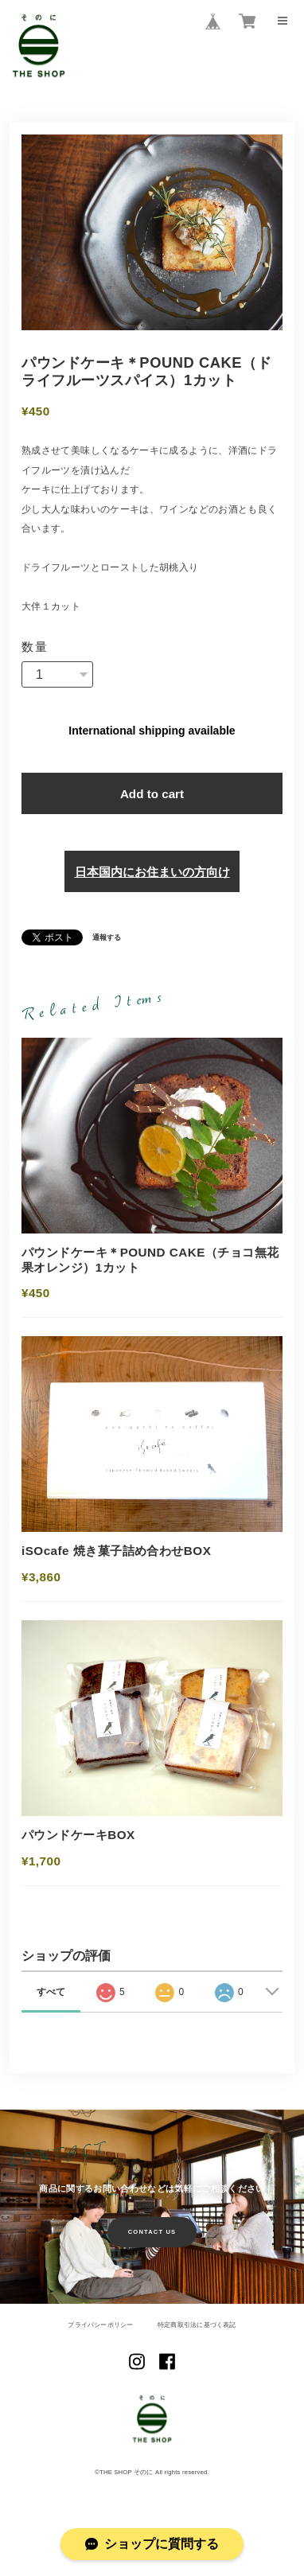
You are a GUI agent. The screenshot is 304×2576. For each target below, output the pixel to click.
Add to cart (152, 794)
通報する (106, 938)
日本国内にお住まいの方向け (152, 872)
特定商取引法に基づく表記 (197, 2326)
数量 (35, 647)
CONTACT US (152, 2232)
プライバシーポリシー (100, 2326)
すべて (51, 1992)
